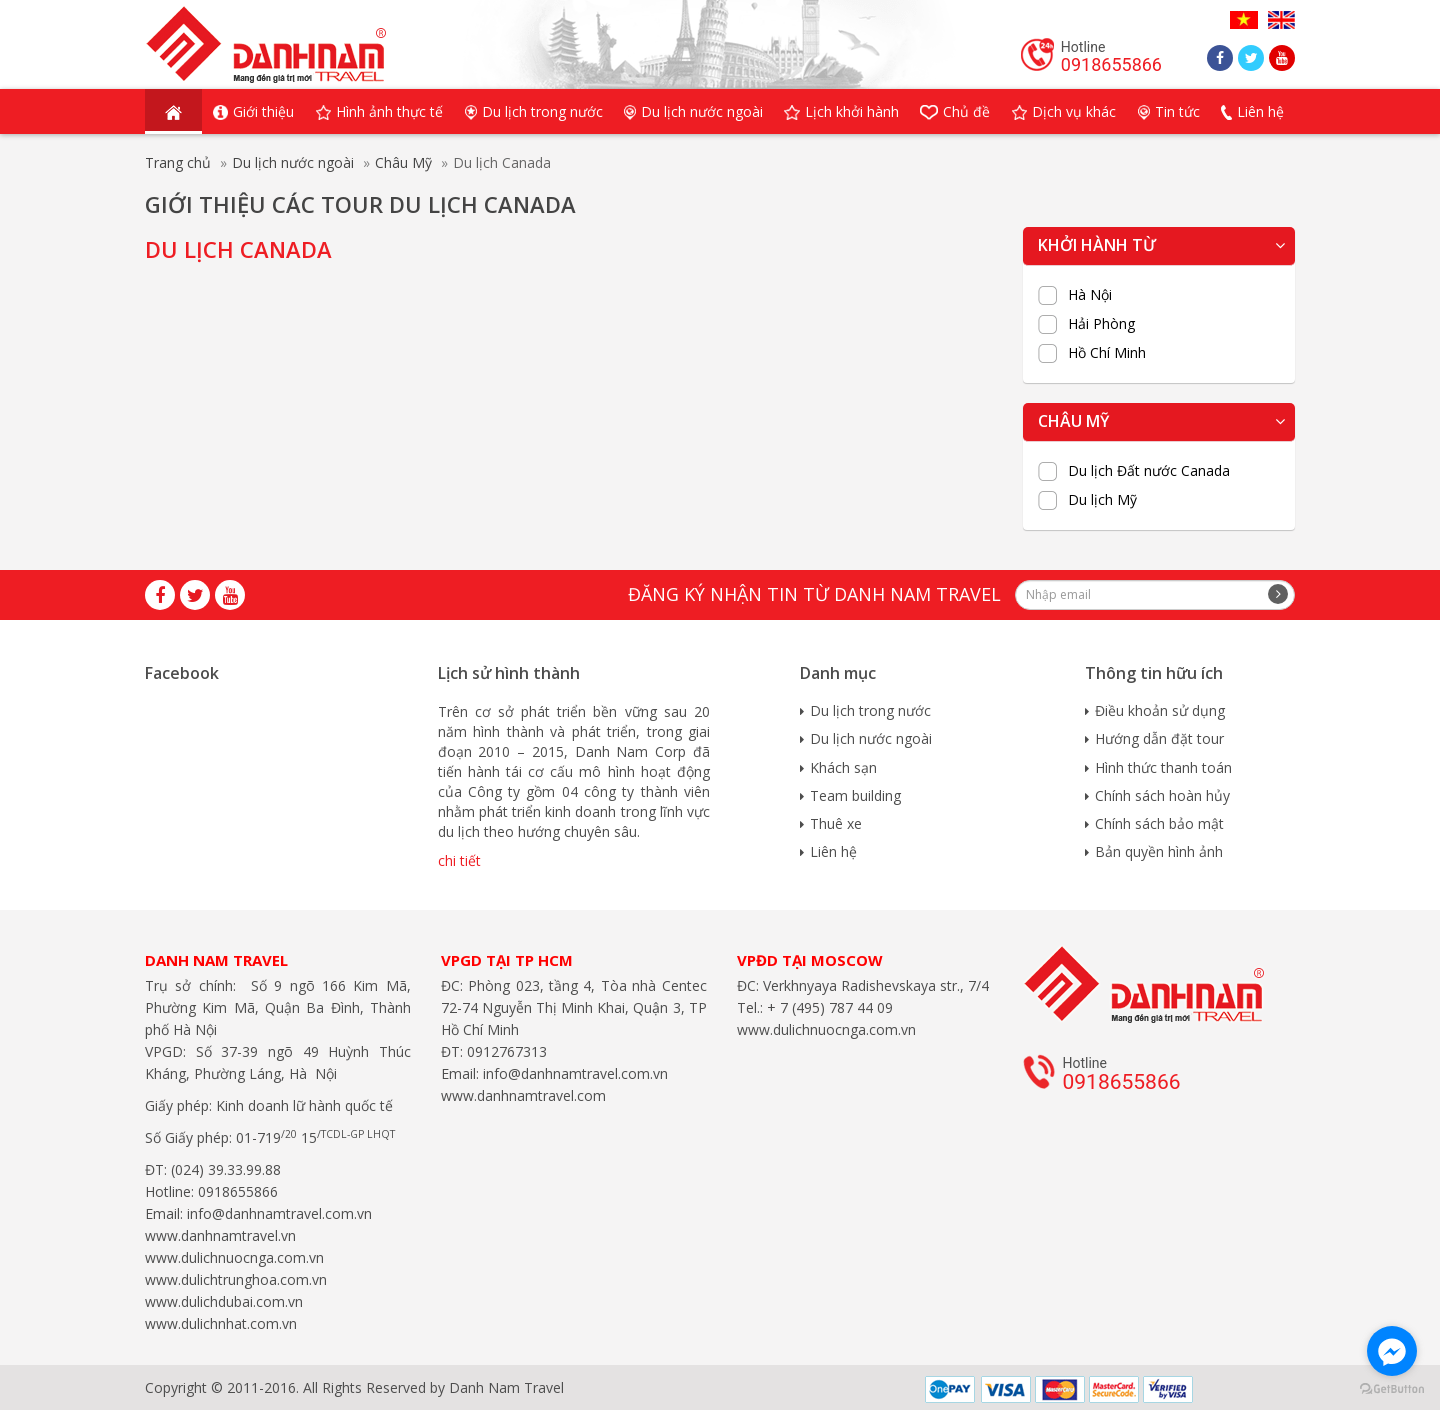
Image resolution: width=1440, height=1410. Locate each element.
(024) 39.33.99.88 (226, 1169)
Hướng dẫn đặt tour (1159, 738)
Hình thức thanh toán (1163, 767)
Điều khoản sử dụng (1160, 710)
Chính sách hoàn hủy (1162, 795)
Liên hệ (833, 851)
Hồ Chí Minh (1107, 353)
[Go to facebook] (1392, 1351)
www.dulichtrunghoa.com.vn (236, 1279)
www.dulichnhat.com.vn (221, 1323)
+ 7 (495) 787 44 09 (828, 1007)
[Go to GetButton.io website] (1392, 1389)
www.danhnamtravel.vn (220, 1235)
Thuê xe (836, 823)
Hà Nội (1090, 295)
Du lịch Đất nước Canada (1149, 471)
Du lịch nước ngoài (293, 162)
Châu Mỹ (403, 162)
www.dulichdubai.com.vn (224, 1301)
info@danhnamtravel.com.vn (277, 1213)
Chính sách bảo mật (1159, 823)
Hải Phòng (1101, 324)
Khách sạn (843, 767)
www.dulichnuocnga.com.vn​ (234, 1257)
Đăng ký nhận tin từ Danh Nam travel (814, 594)
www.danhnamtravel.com (523, 1095)
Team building (855, 795)
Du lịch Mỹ (1102, 500)
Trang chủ (178, 162)
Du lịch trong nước (870, 710)
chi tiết (459, 860)
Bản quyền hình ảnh (1159, 851)
